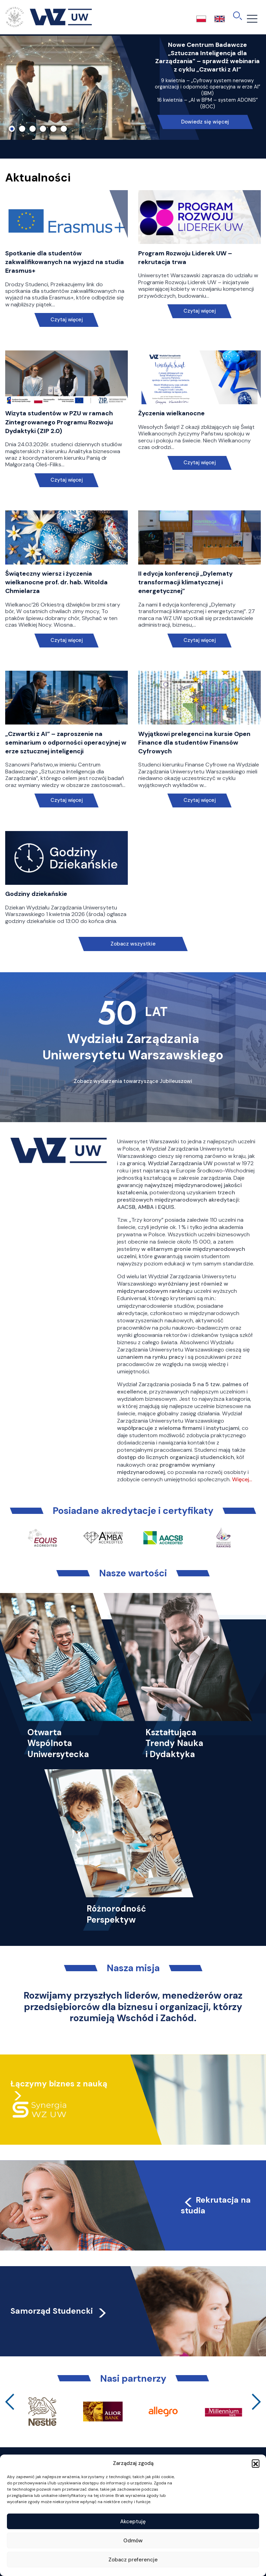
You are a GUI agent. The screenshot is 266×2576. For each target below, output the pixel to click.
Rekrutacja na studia (216, 2205)
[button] (255, 2463)
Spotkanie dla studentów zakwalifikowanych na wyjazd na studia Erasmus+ (64, 262)
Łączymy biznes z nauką (58, 2083)
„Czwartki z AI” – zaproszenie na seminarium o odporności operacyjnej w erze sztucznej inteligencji (65, 742)
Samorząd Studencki (59, 2311)
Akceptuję (133, 2521)
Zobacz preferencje (133, 2559)
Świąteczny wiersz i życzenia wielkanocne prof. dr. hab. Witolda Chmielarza (56, 582)
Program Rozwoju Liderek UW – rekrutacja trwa (185, 257)
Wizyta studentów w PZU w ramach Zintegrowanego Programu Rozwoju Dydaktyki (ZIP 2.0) (59, 422)
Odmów (133, 2540)
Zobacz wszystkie (133, 943)
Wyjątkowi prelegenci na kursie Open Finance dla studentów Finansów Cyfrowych (194, 742)
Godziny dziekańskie (36, 894)
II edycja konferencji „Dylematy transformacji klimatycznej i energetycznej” (185, 582)
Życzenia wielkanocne (171, 413)
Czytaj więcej (67, 319)
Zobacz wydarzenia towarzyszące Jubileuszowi (133, 1081)
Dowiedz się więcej (205, 121)
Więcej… (242, 1479)
